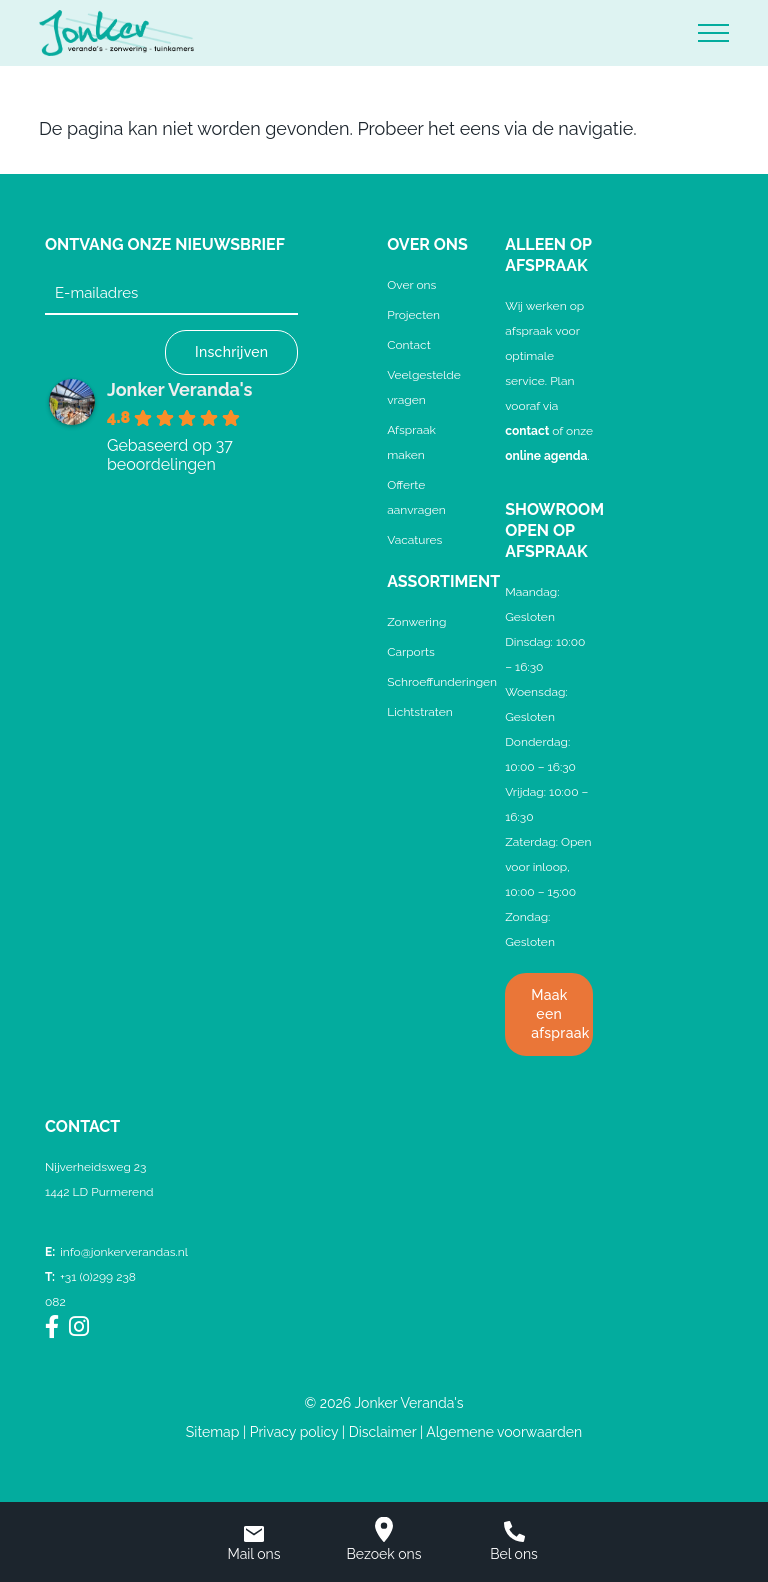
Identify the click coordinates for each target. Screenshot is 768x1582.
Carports (411, 652)
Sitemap (212, 1432)
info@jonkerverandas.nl (116, 1252)
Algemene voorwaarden (504, 1432)
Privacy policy (294, 1432)
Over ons (411, 285)
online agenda (546, 456)
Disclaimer (383, 1432)
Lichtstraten (420, 712)
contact (527, 431)
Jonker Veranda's (179, 389)
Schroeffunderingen (442, 682)
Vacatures (414, 540)
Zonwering (416, 622)
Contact (408, 345)
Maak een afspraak (560, 1014)
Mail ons (254, 1544)
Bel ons (514, 1541)
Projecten (413, 315)
